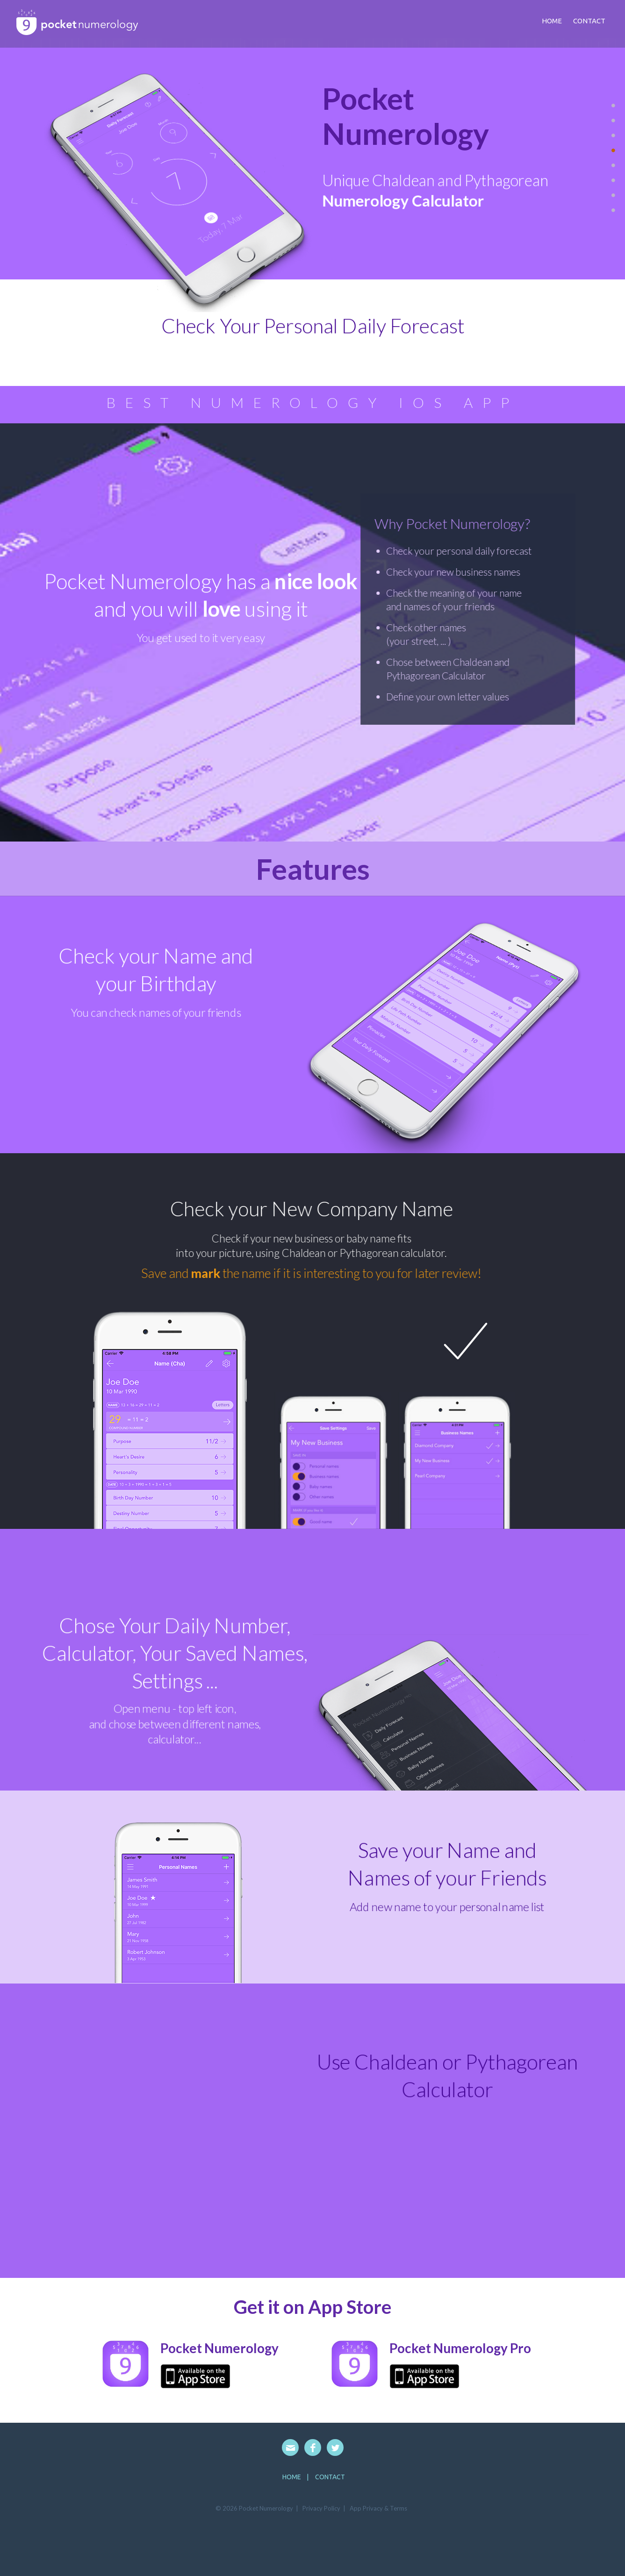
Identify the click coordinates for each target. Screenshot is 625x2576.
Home (552, 21)
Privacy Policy (321, 2508)
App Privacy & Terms (378, 2508)
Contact (330, 2477)
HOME (291, 2477)
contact (589, 21)
